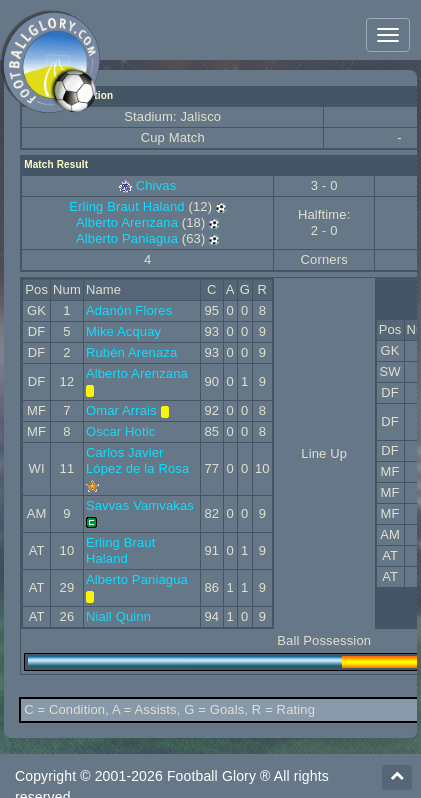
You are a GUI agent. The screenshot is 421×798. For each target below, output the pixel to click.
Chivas (156, 185)
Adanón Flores (129, 310)
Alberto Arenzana (127, 222)
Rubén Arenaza (131, 352)
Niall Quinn (118, 616)
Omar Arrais (121, 410)
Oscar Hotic (120, 431)
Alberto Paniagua (127, 238)
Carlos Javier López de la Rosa (137, 460)
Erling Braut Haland (126, 206)
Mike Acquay (123, 331)
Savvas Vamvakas (140, 505)
